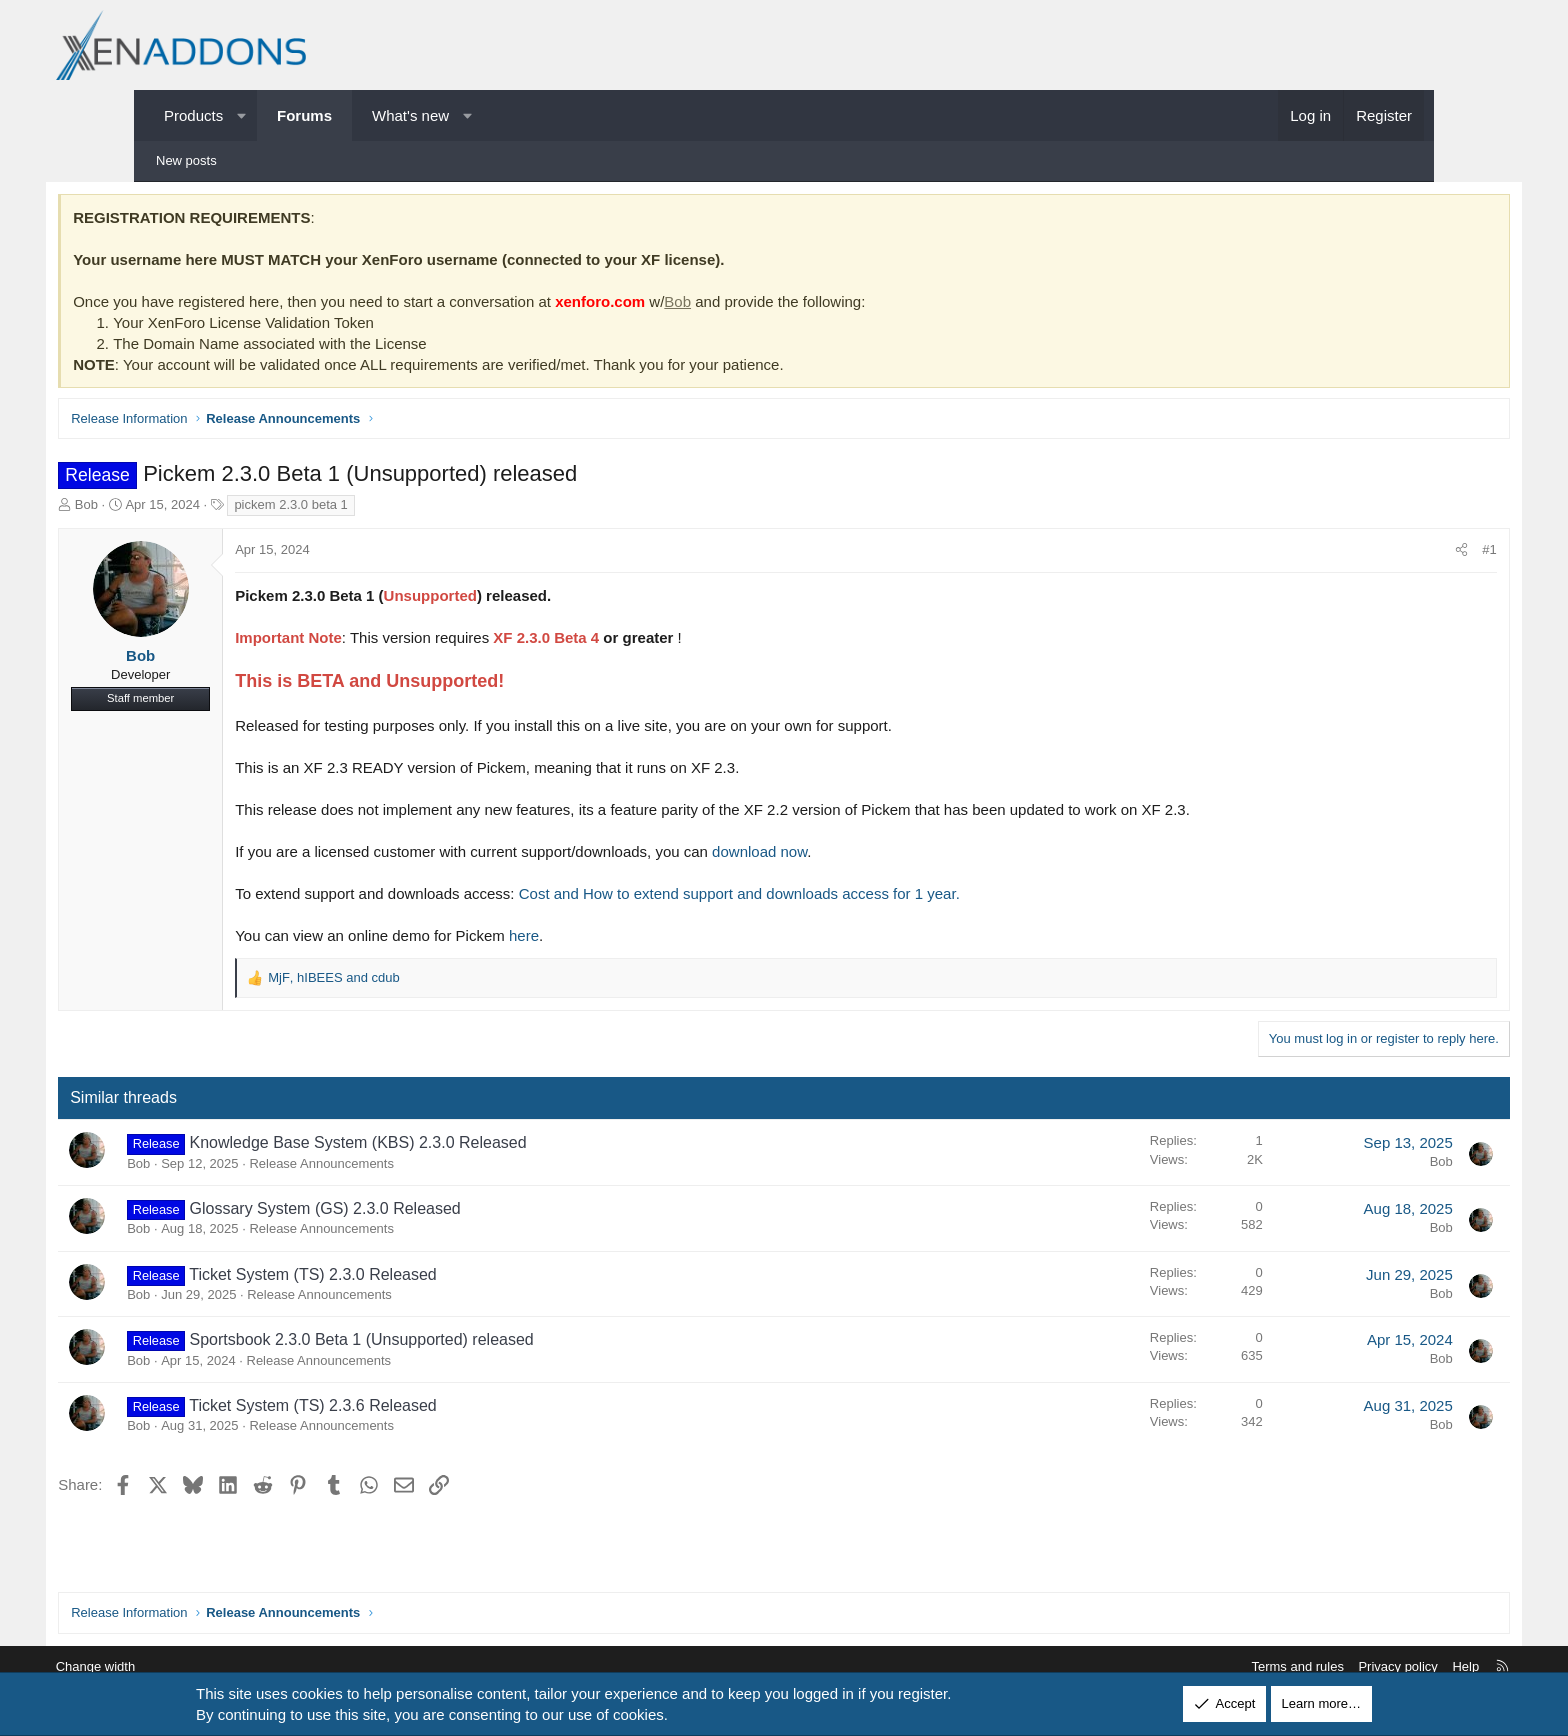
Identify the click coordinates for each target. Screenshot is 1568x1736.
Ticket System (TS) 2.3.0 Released (404, 1277)
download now (850, 854)
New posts (186, 160)
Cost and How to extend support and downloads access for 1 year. (830, 896)
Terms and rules (1200, 1666)
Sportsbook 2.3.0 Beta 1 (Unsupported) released (452, 1343)
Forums (304, 115)
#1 (1399, 553)
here (615, 938)
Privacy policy (1300, 1666)
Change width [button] (193, 1666)
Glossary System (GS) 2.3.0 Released (415, 1211)
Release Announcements (412, 1166)
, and (425, 980)
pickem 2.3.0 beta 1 (381, 507)
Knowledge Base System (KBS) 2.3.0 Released (448, 1146)
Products (193, 115)
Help (1368, 1666)
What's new (410, 115)
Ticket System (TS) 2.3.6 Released (404, 1408)
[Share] (1371, 554)
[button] (241, 115)
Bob (768, 304)
